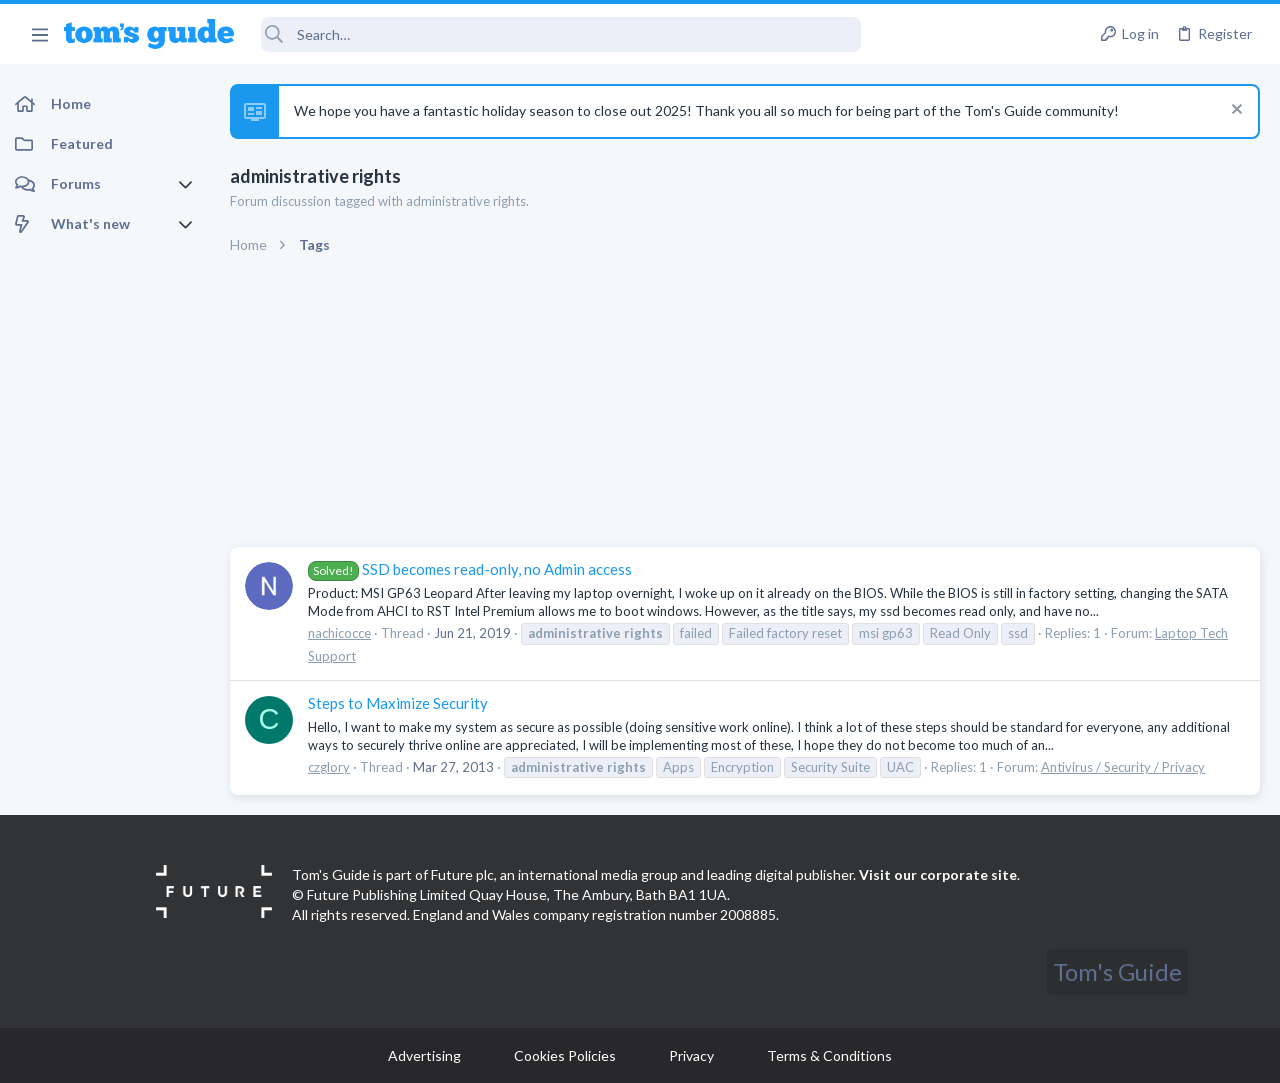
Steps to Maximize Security (398, 703)
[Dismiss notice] (1234, 111)
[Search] (561, 34)
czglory (329, 767)
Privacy (691, 1055)
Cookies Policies (565, 1055)
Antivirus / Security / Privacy (1123, 767)
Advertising (424, 1055)
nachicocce (339, 633)
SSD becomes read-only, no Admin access (470, 569)
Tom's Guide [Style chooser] (1117, 971)
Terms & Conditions (829, 1055)
